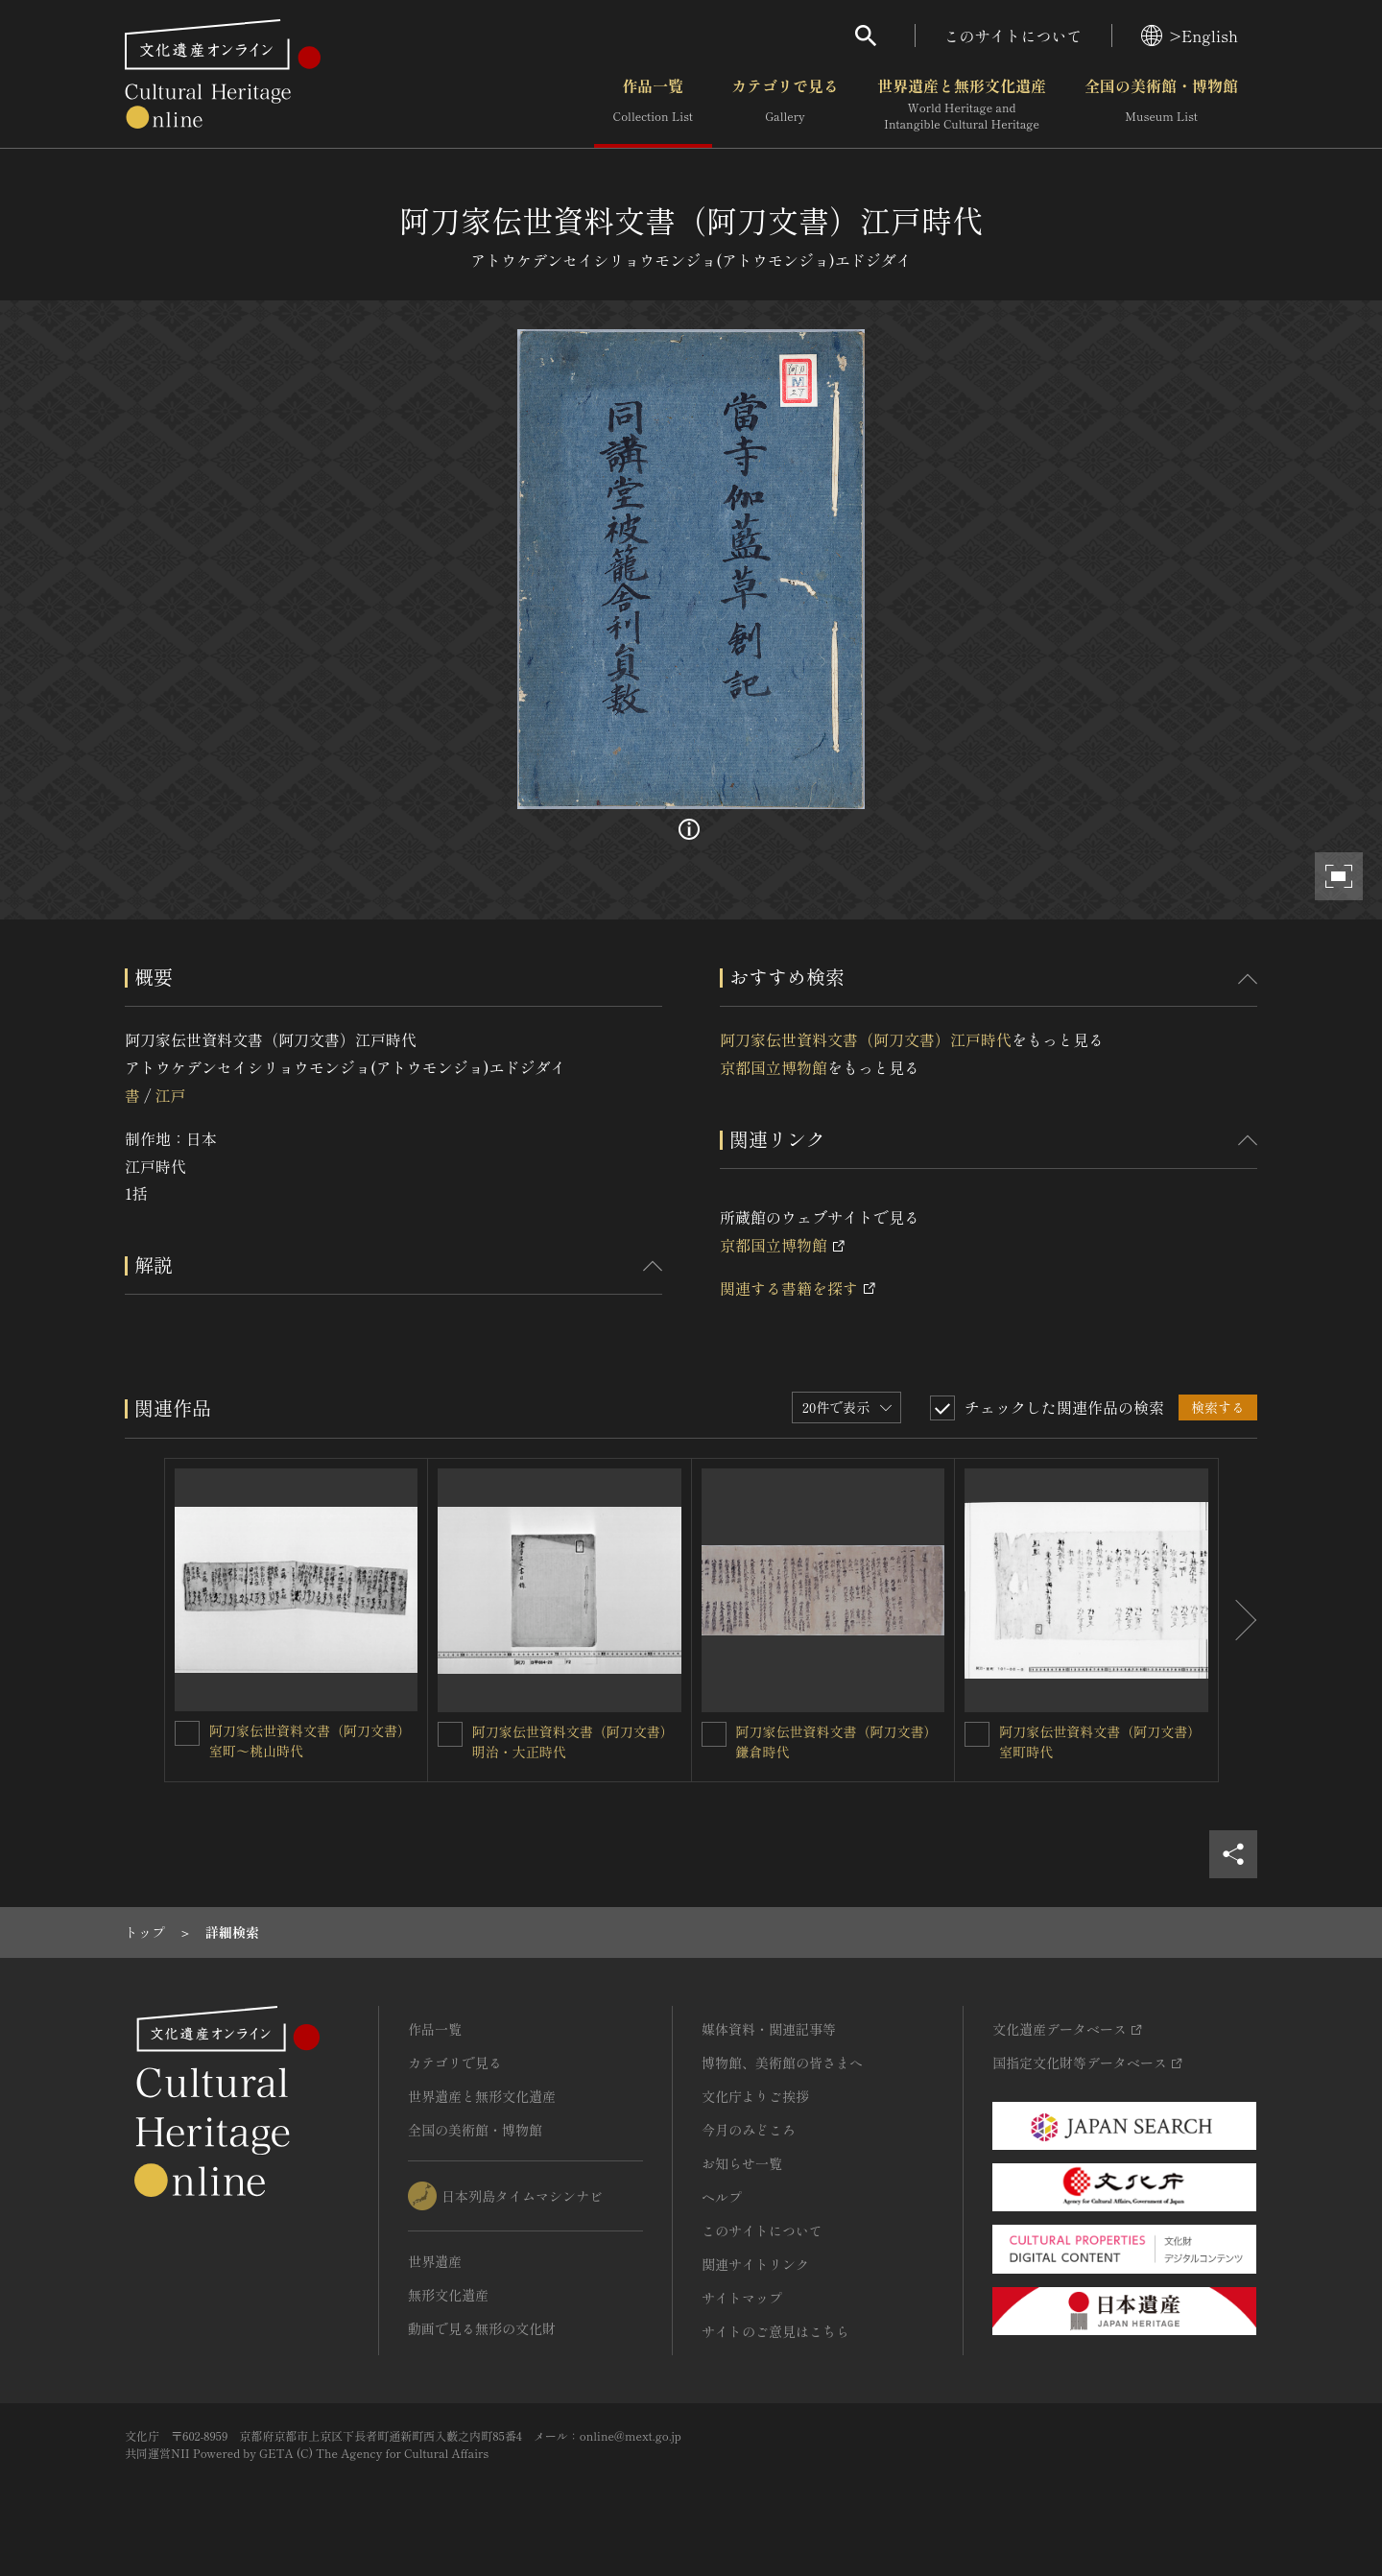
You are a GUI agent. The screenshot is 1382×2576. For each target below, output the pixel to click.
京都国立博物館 (773, 1067)
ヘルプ (722, 2196)
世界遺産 (435, 2261)
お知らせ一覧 (742, 2163)
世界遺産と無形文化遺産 (961, 104)
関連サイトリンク (755, 2264)
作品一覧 (653, 104)
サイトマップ (742, 2297)
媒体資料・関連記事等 (769, 2029)
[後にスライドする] (1238, 1620)
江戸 (170, 1095)
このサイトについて (1013, 35)
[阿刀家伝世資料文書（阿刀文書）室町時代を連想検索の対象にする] (977, 1734)
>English (1189, 35)
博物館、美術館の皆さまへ (782, 2062)
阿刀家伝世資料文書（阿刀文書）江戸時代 (866, 1039)
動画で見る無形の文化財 (482, 2328)
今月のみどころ (749, 2129)
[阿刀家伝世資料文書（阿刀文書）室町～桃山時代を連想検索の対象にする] (187, 1733)
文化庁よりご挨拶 (755, 2096)
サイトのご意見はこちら (775, 2331)
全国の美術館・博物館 (1161, 104)
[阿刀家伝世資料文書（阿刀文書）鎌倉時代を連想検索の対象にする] (714, 1734)
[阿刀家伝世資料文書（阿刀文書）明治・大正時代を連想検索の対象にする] (450, 1734)
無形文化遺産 (448, 2294)
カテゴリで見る (785, 104)
